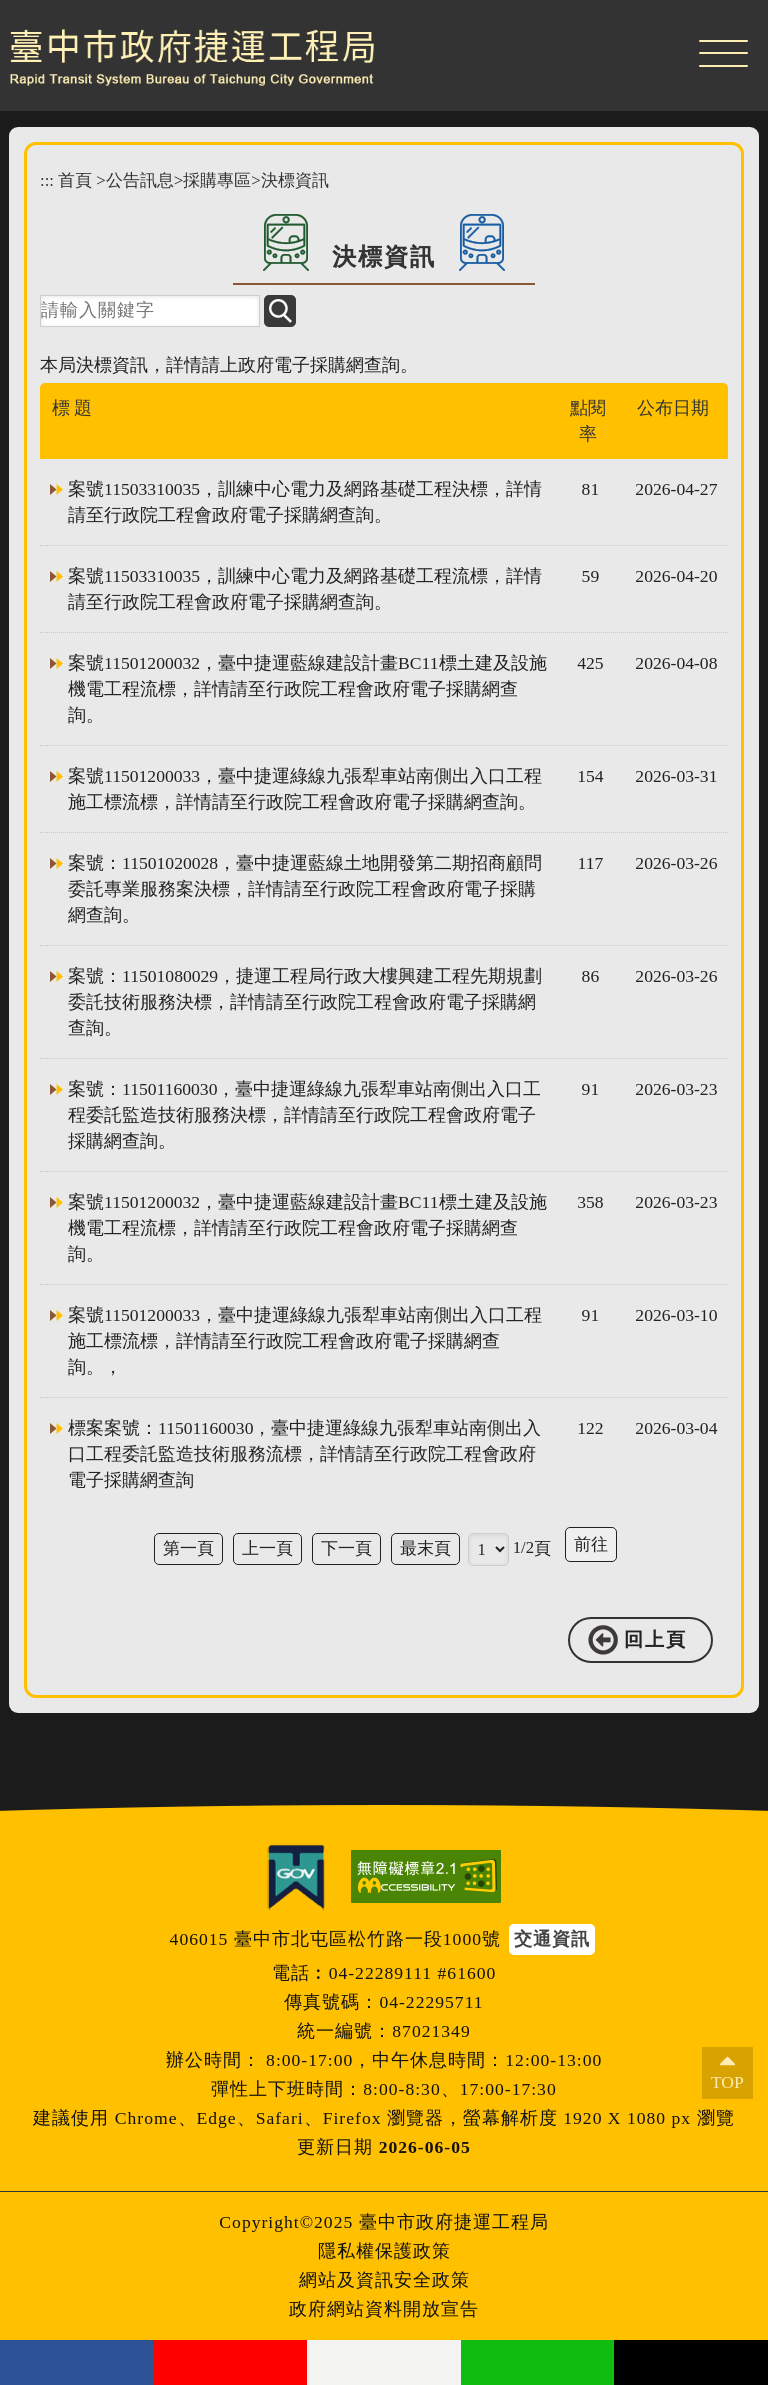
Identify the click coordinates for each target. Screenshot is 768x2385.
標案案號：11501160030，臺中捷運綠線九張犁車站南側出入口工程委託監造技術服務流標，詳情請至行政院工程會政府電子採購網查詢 (304, 1454)
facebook (77, 2362)
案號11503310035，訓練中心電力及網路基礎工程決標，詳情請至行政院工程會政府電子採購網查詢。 (305, 502)
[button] (723, 50)
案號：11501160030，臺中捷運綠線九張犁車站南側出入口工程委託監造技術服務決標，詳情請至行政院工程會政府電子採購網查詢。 (304, 1115)
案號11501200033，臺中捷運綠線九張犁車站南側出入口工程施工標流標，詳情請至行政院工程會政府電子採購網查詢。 (305, 789)
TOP (727, 2082)
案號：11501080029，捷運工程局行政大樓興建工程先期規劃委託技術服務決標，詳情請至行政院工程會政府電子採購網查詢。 (305, 1002)
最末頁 (425, 1548)
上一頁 (267, 1548)
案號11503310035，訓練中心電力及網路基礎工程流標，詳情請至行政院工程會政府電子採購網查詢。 (305, 589)
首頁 (75, 180)
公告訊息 (140, 180)
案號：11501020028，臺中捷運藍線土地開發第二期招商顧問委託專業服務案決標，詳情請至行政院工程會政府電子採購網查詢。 (305, 889)
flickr (384, 2362)
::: (47, 180)
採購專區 (217, 180)
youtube (231, 2362)
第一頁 (188, 1548)
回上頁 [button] (655, 1639)
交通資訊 (552, 1939)
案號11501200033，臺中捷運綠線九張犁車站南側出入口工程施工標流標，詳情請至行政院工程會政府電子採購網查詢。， (305, 1341)
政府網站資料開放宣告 (384, 2309)
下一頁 (346, 1548)
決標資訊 (295, 180)
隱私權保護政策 (384, 2251)
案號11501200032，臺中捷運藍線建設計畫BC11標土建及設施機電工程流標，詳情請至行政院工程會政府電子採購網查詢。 (307, 689)
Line (538, 2362)
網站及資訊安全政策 (384, 2280)
